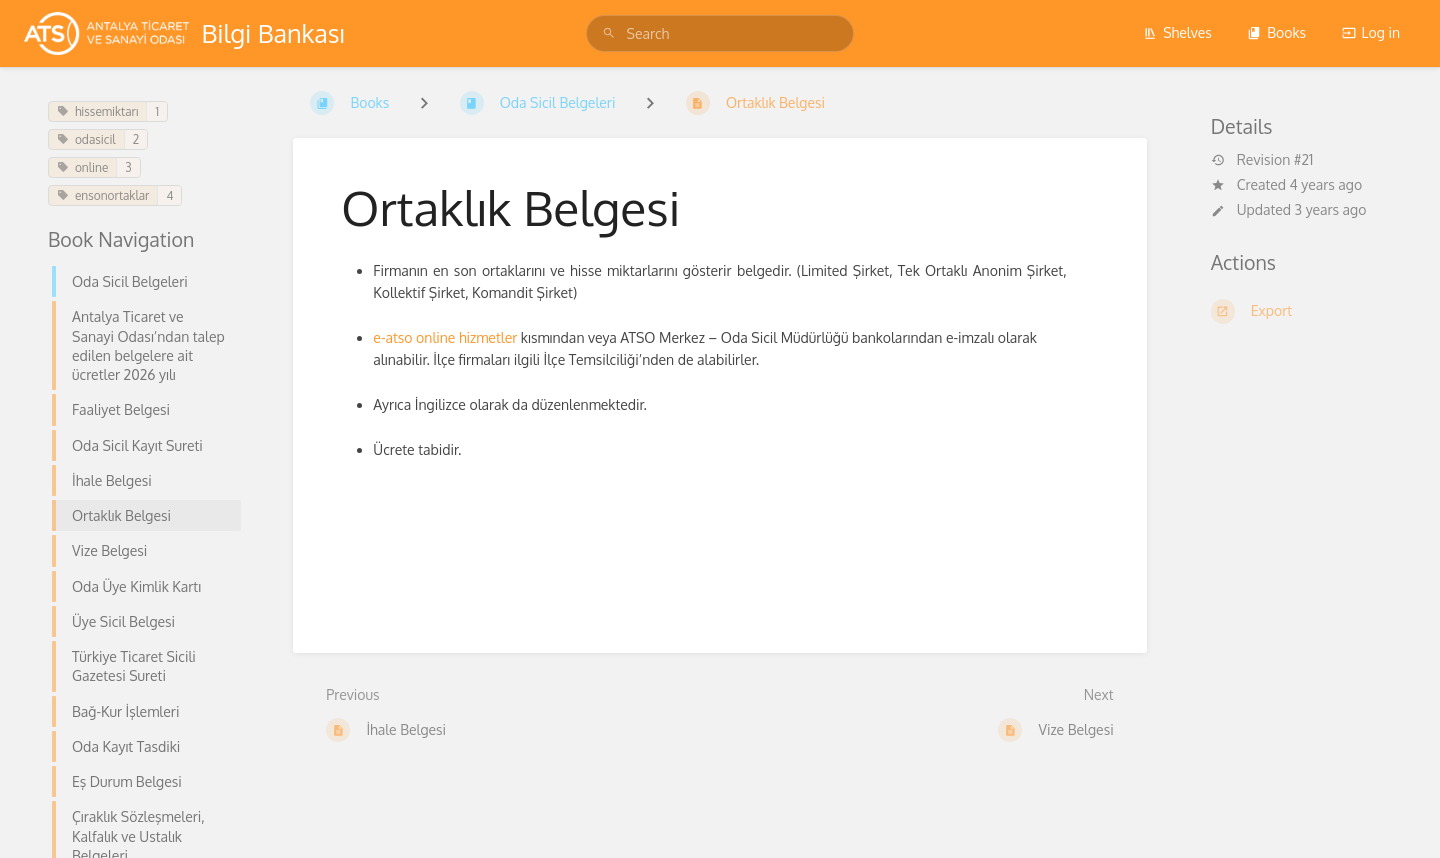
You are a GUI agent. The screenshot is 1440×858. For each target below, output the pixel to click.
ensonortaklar (103, 195)
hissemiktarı (97, 111)
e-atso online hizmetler (445, 337)
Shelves (1177, 32)
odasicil (86, 139)
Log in (1371, 32)
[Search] (612, 33)
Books (1276, 32)
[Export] (1301, 311)
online (82, 167)
